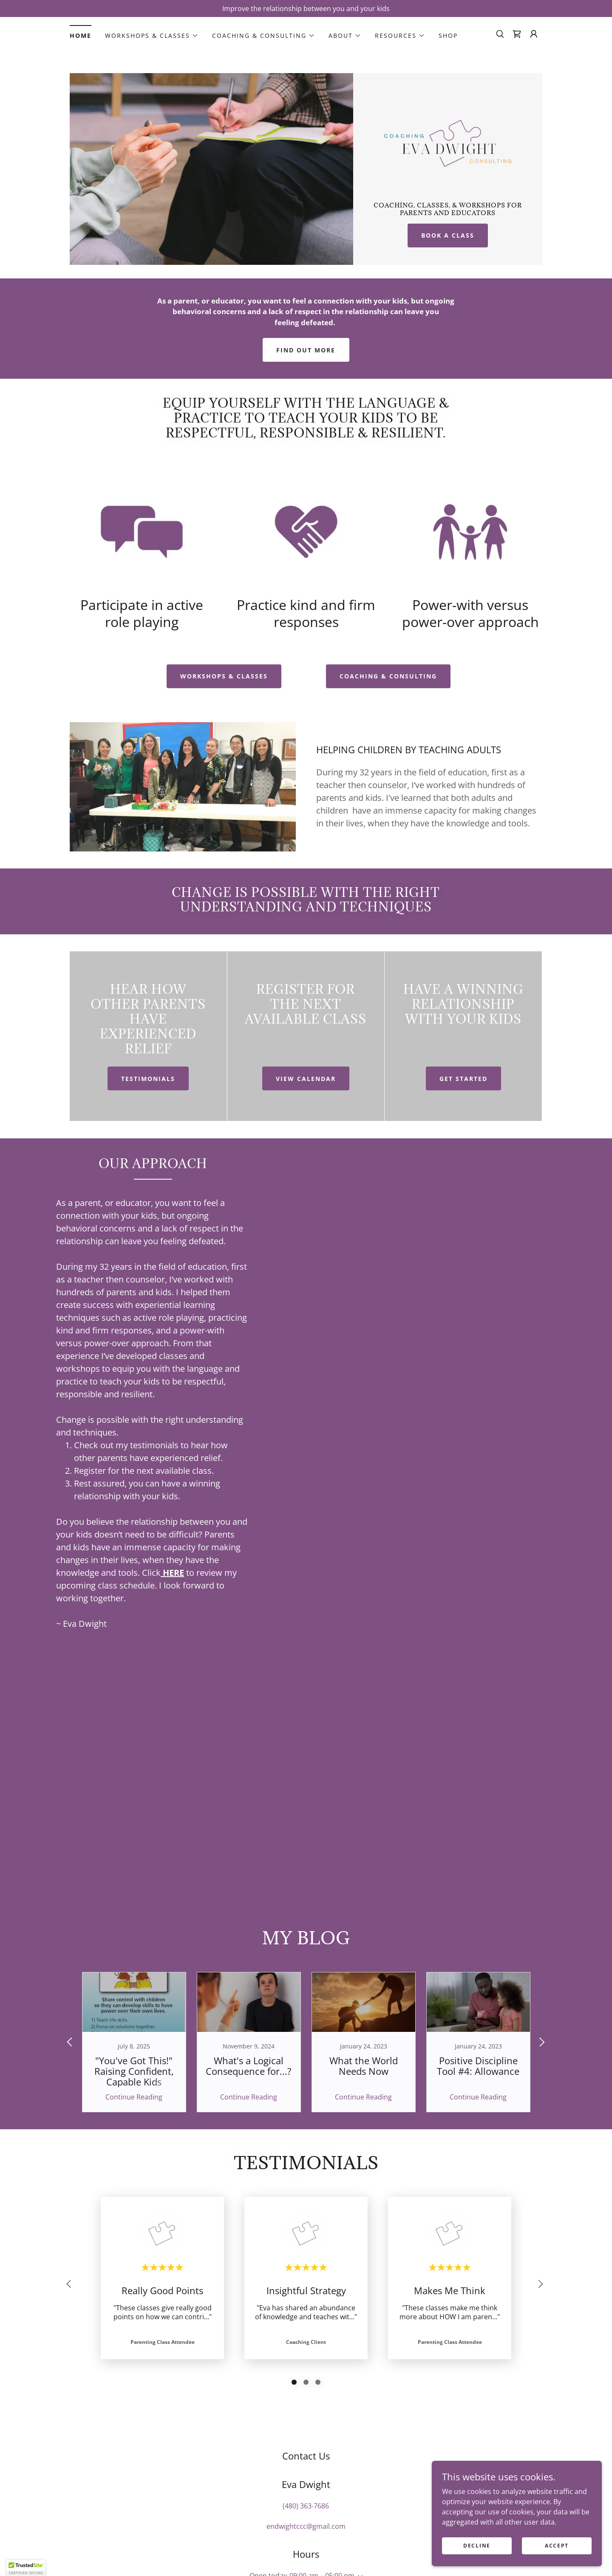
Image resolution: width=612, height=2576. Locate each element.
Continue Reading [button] (133, 2097)
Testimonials (148, 1079)
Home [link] (80, 35)
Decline (476, 2545)
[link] (516, 34)
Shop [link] (448, 35)
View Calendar (306, 1079)
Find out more (305, 350)
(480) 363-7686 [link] (306, 2506)
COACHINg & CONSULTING (388, 676)
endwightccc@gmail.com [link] (306, 2526)
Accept (557, 2545)
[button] (151, 36)
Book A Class (447, 235)
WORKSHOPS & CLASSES (224, 676)
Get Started (463, 1079)
